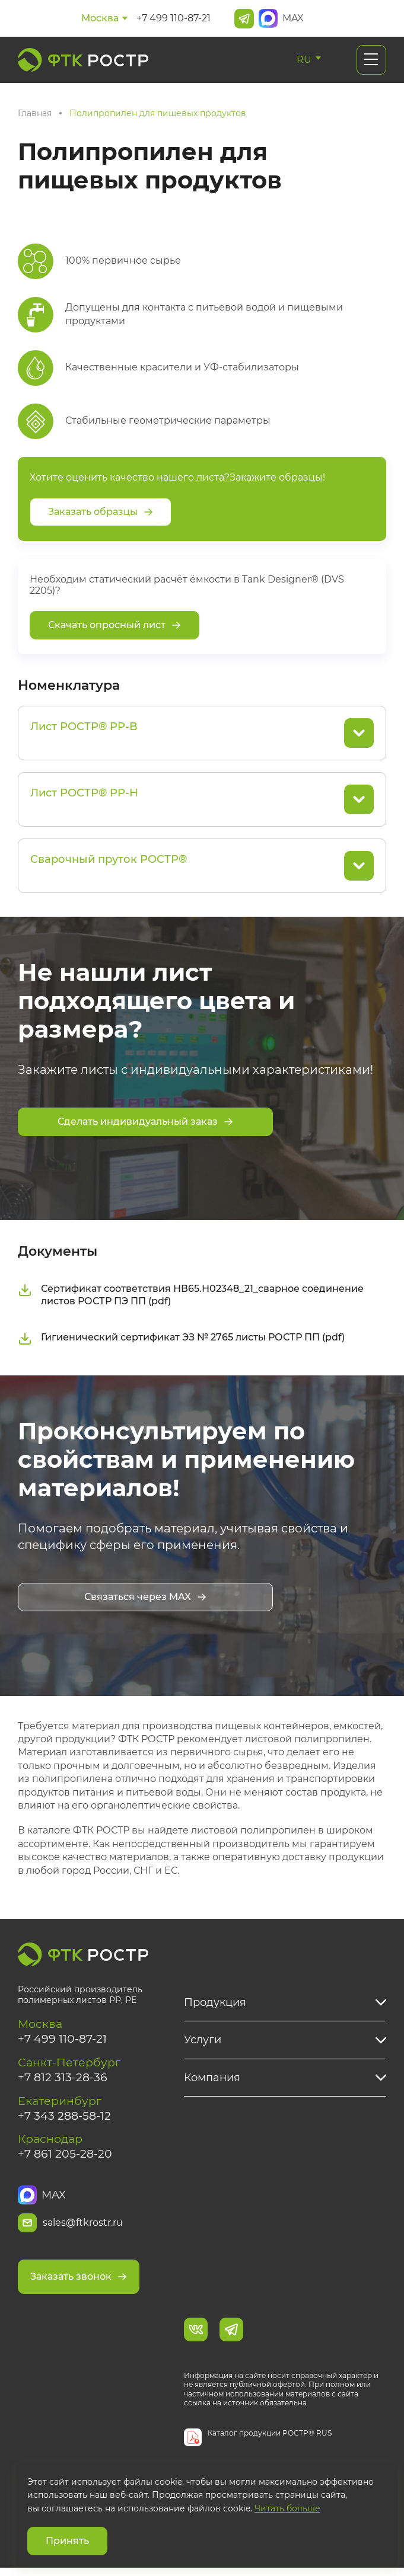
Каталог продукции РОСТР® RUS (270, 2441)
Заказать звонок (78, 2284)
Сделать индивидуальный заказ (145, 1121)
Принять (67, 2540)
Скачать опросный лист (114, 625)
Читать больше (287, 2508)
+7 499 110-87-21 (173, 18)
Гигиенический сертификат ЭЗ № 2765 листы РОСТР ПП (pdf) (181, 1340)
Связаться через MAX (145, 1598)
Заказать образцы (100, 511)
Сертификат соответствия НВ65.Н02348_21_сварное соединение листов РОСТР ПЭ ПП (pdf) (191, 1296)
